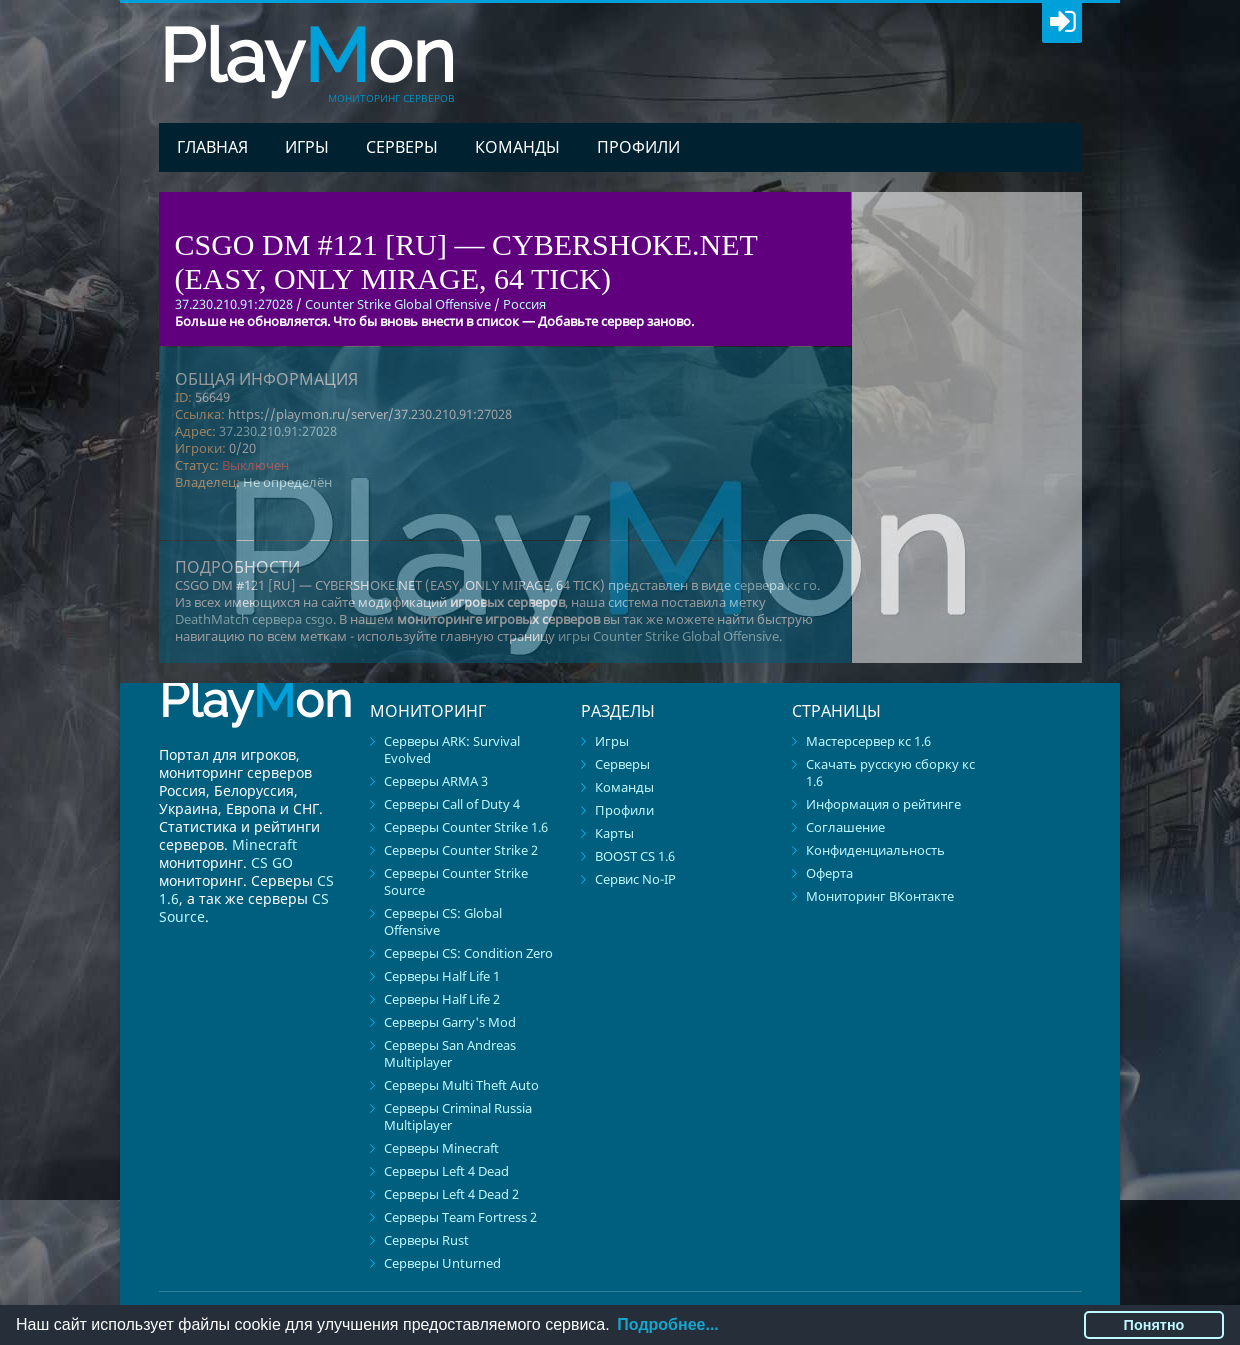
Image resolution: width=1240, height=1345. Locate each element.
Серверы (402, 147)
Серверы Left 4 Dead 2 (451, 1194)
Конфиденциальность (875, 850)
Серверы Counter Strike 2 (461, 850)
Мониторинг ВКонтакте (880, 896)
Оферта (829, 873)
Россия (524, 304)
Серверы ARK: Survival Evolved (452, 749)
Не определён (287, 482)
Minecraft (264, 844)
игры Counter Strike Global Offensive (668, 636)
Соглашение (845, 827)
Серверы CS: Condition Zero (468, 953)
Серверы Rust (426, 1240)
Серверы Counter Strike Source (456, 881)
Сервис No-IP (635, 879)
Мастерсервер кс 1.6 (868, 741)
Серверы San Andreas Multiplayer (450, 1053)
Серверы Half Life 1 (442, 976)
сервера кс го (775, 585)
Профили (638, 147)
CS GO (272, 862)
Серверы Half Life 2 (442, 999)
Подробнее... (667, 1324)
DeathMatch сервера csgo (254, 619)
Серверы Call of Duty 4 (452, 804)
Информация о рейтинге (883, 804)
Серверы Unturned (442, 1263)
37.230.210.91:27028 (278, 431)
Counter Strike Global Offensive (398, 304)
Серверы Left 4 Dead (446, 1171)
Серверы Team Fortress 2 (460, 1217)
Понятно (1154, 1325)
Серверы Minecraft (441, 1148)
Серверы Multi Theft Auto (461, 1085)
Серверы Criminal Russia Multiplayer (458, 1116)
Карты (614, 833)
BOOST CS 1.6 (635, 856)
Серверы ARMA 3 (436, 781)
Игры (307, 147)
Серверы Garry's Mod (450, 1022)
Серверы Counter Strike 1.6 (466, 827)
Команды (517, 147)
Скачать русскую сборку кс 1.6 (890, 772)
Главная (212, 147)
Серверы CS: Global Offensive (443, 921)
